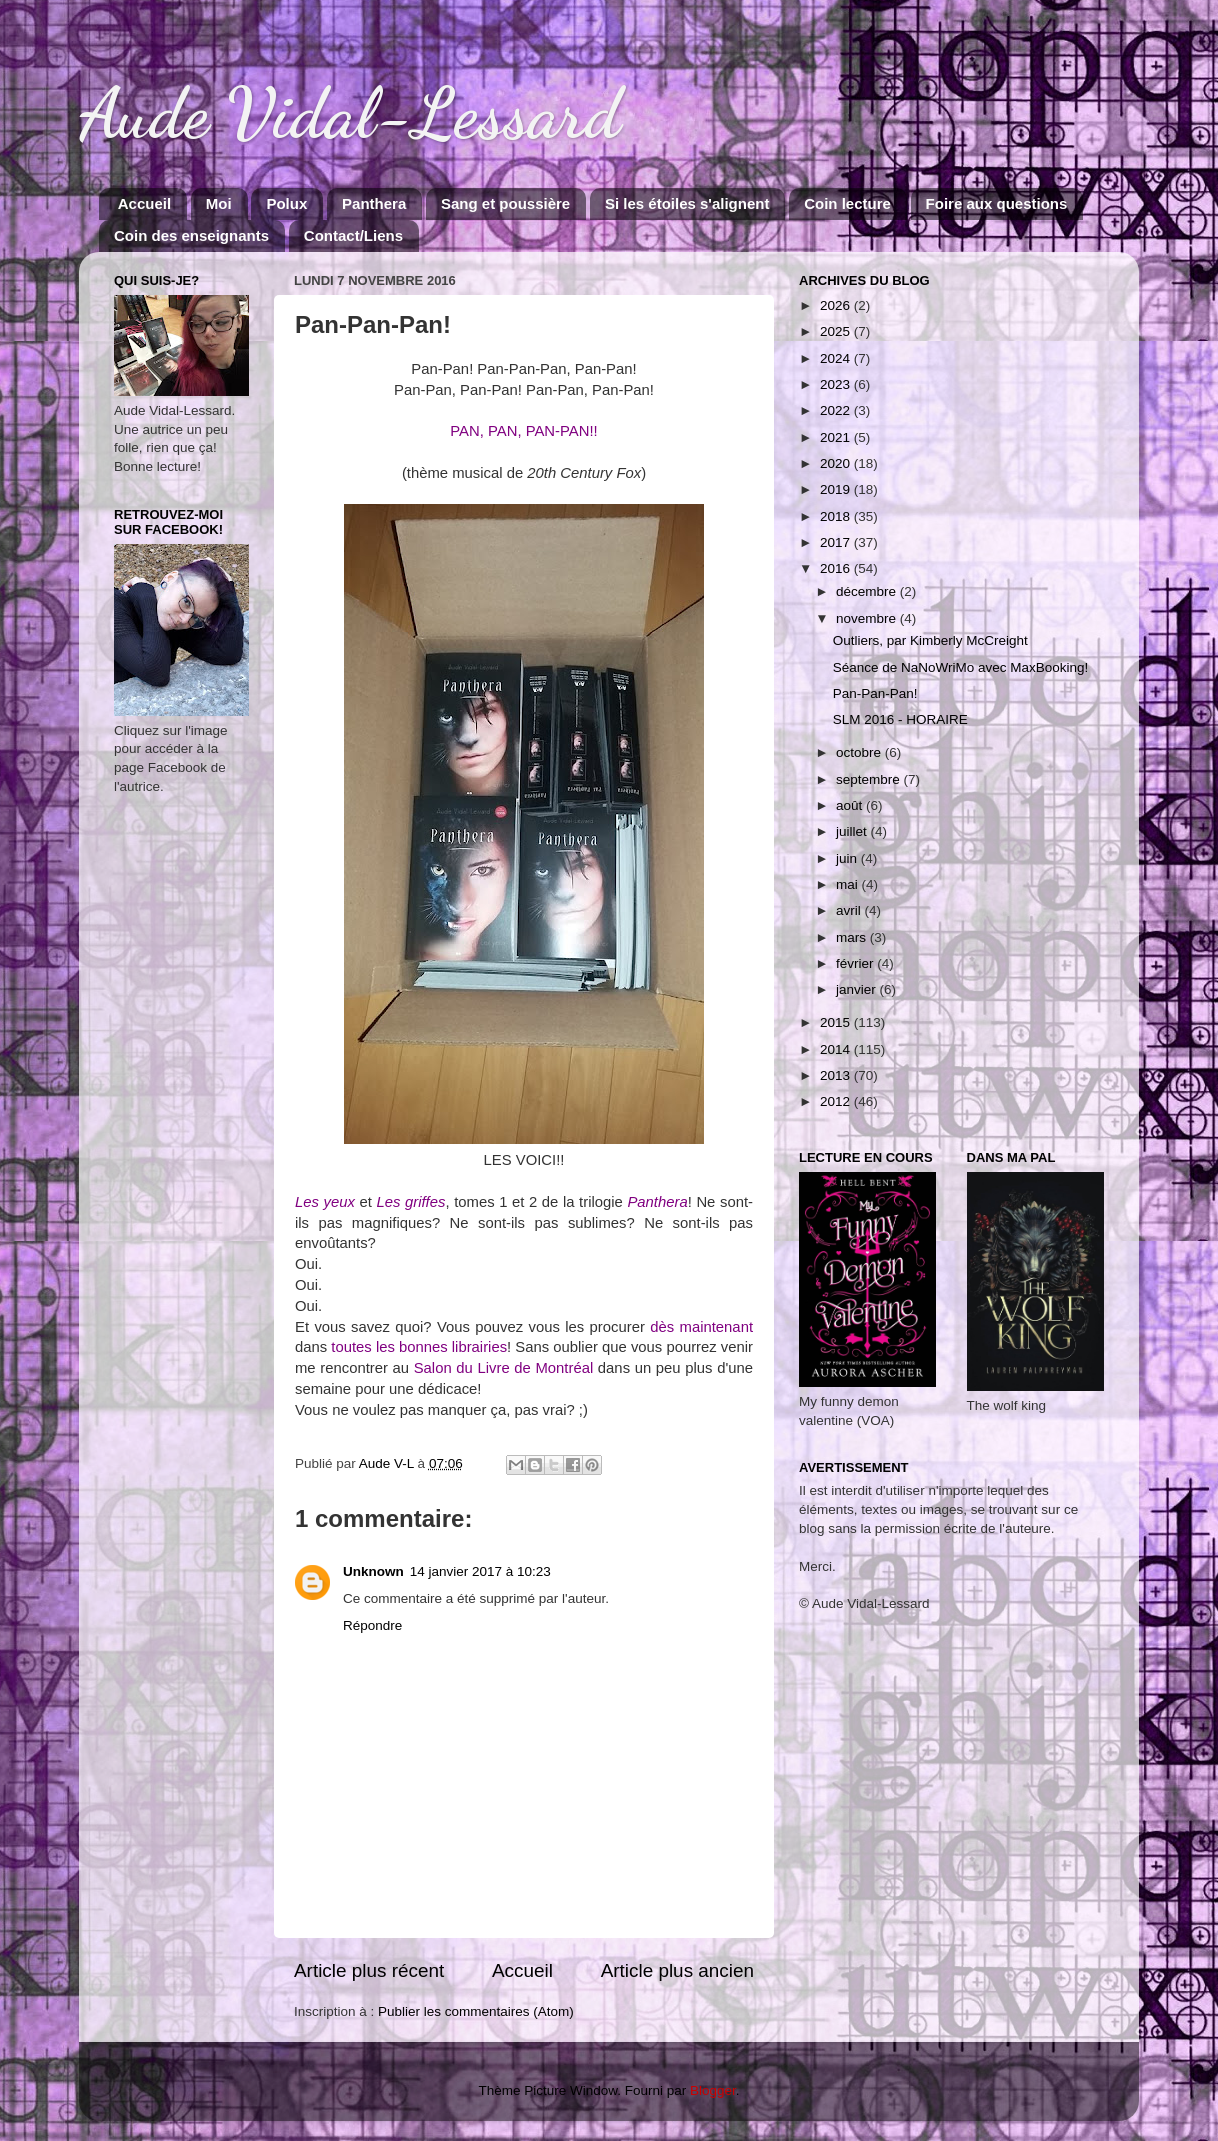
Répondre (372, 1625)
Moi (219, 203)
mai (849, 884)
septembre (870, 779)
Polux (286, 203)
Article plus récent (369, 1970)
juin (848, 858)
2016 (837, 568)
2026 (837, 305)
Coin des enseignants (191, 235)
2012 (837, 1101)
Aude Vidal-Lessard (350, 114)
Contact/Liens (353, 235)
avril (850, 910)
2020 (837, 463)
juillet (853, 831)
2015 (837, 1022)
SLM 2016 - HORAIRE (900, 719)
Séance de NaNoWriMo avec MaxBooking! (961, 667)
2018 (837, 516)
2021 (837, 437)
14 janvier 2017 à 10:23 (480, 1571)
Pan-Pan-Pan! (875, 693)
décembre (868, 591)
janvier (858, 989)
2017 (837, 542)
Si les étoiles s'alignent (687, 203)
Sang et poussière (505, 203)
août (851, 805)
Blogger (713, 2090)
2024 (837, 358)
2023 (837, 384)
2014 (837, 1049)
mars (853, 937)
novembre (868, 618)
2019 (837, 489)
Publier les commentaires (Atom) (476, 2011)
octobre (860, 752)
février (856, 963)
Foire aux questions (997, 203)
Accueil (144, 203)
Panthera (374, 203)
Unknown (373, 1571)
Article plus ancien (677, 1970)
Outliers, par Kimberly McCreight (930, 640)
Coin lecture (847, 203)
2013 (837, 1075)
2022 (837, 410)
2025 (837, 331)
